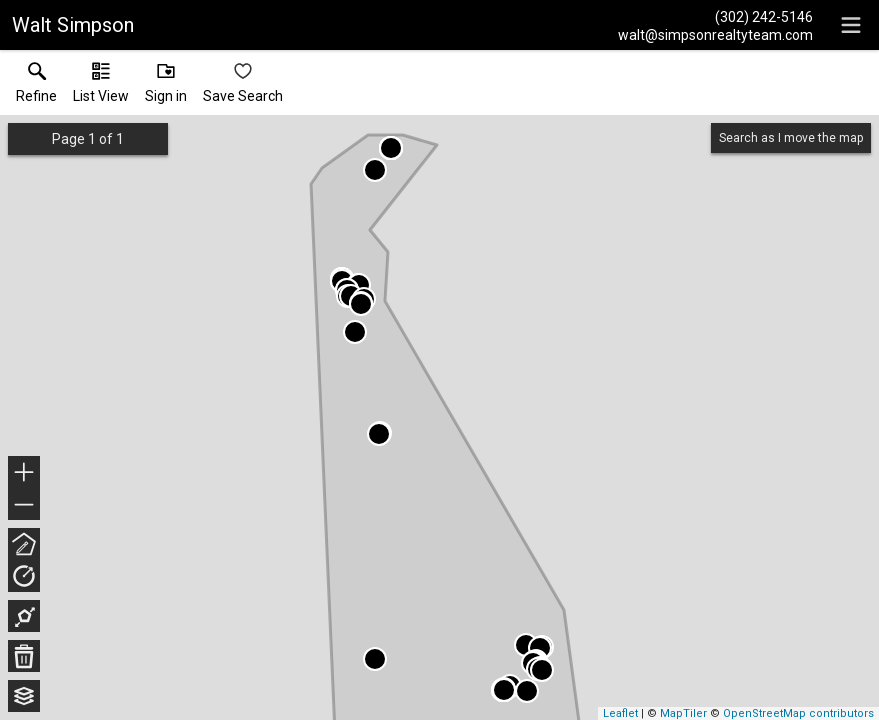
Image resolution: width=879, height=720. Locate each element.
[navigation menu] (851, 25)
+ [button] (24, 474)
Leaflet (620, 713)
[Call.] (715, 16)
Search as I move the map (791, 138)
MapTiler (683, 713)
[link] (36, 87)
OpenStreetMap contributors (798, 713)
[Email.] (715, 34)
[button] (101, 87)
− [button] (24, 505)
